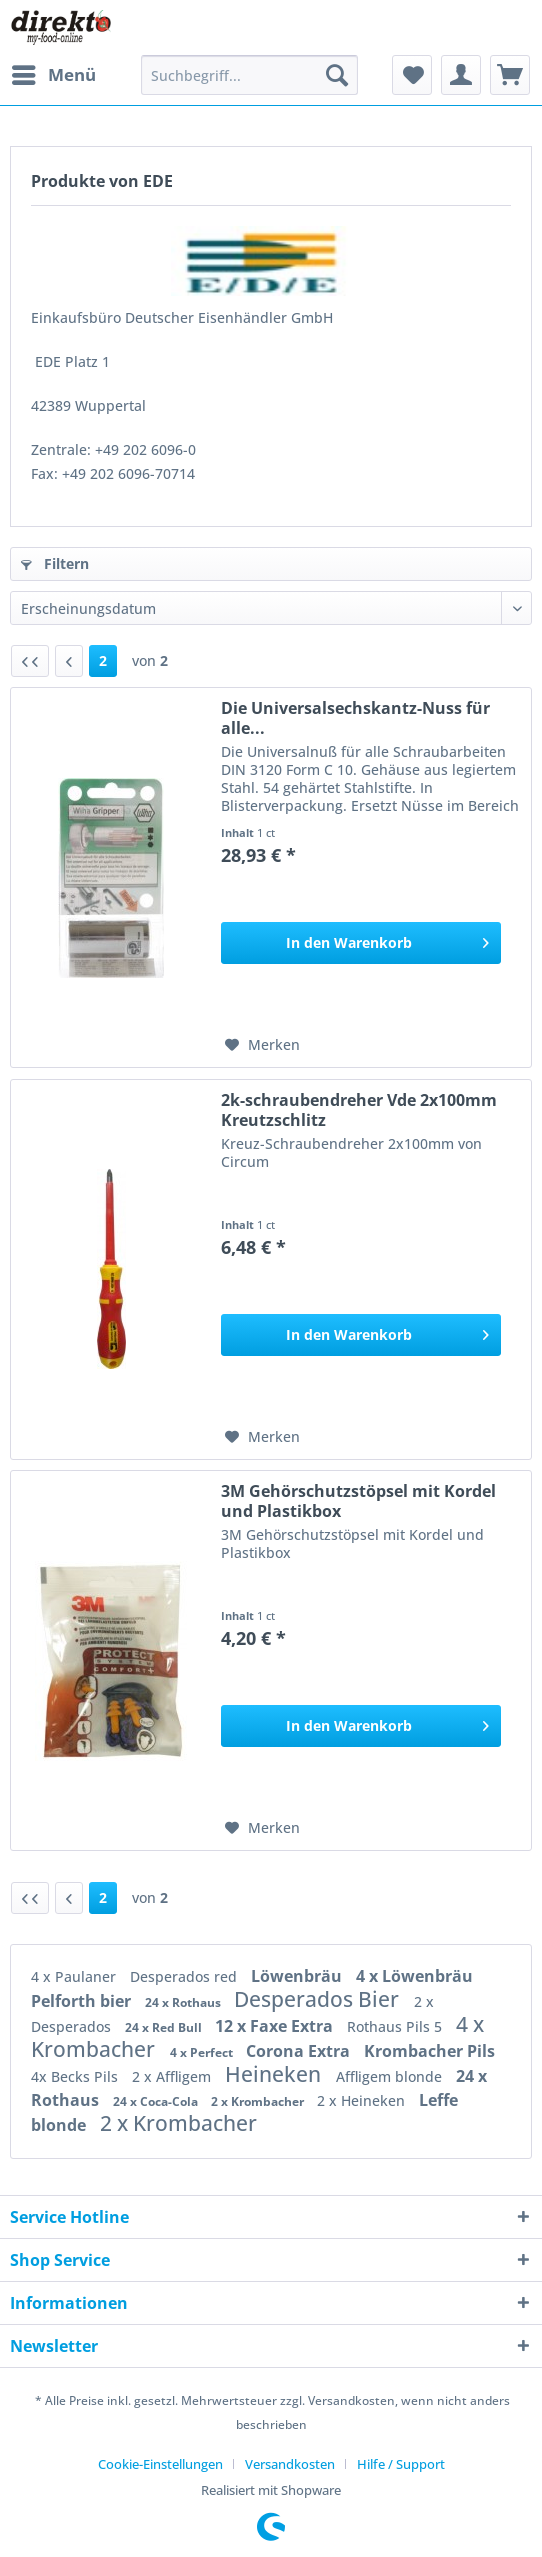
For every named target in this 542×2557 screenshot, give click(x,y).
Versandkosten (290, 2464)
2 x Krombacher (259, 2101)
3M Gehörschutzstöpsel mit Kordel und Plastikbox (358, 1501)
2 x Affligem (173, 2076)
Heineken (275, 2074)
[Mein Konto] (461, 75)
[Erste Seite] (30, 661)
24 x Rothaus (184, 2002)
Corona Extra (300, 2051)
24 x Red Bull (165, 2027)
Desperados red (185, 1976)
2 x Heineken (363, 2100)
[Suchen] (337, 75)
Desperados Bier (319, 1999)
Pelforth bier (83, 2001)
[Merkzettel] (412, 75)
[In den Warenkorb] (361, 943)
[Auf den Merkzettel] (262, 1045)
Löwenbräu (298, 1976)
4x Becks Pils (76, 2076)
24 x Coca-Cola (157, 2101)
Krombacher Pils (429, 2051)
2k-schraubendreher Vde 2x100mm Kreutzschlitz (359, 1110)
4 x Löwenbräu (414, 1976)
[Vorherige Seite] (69, 661)
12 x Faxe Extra (276, 2026)
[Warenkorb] (510, 75)
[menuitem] (53, 75)
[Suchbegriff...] (249, 75)
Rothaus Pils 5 (396, 2026)
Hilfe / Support (401, 2464)
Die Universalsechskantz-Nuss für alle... (355, 718)
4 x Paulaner (75, 1976)
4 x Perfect (203, 2052)
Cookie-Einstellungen (160, 2464)
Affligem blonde (391, 2076)
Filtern (55, 563)
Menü (54, 72)
